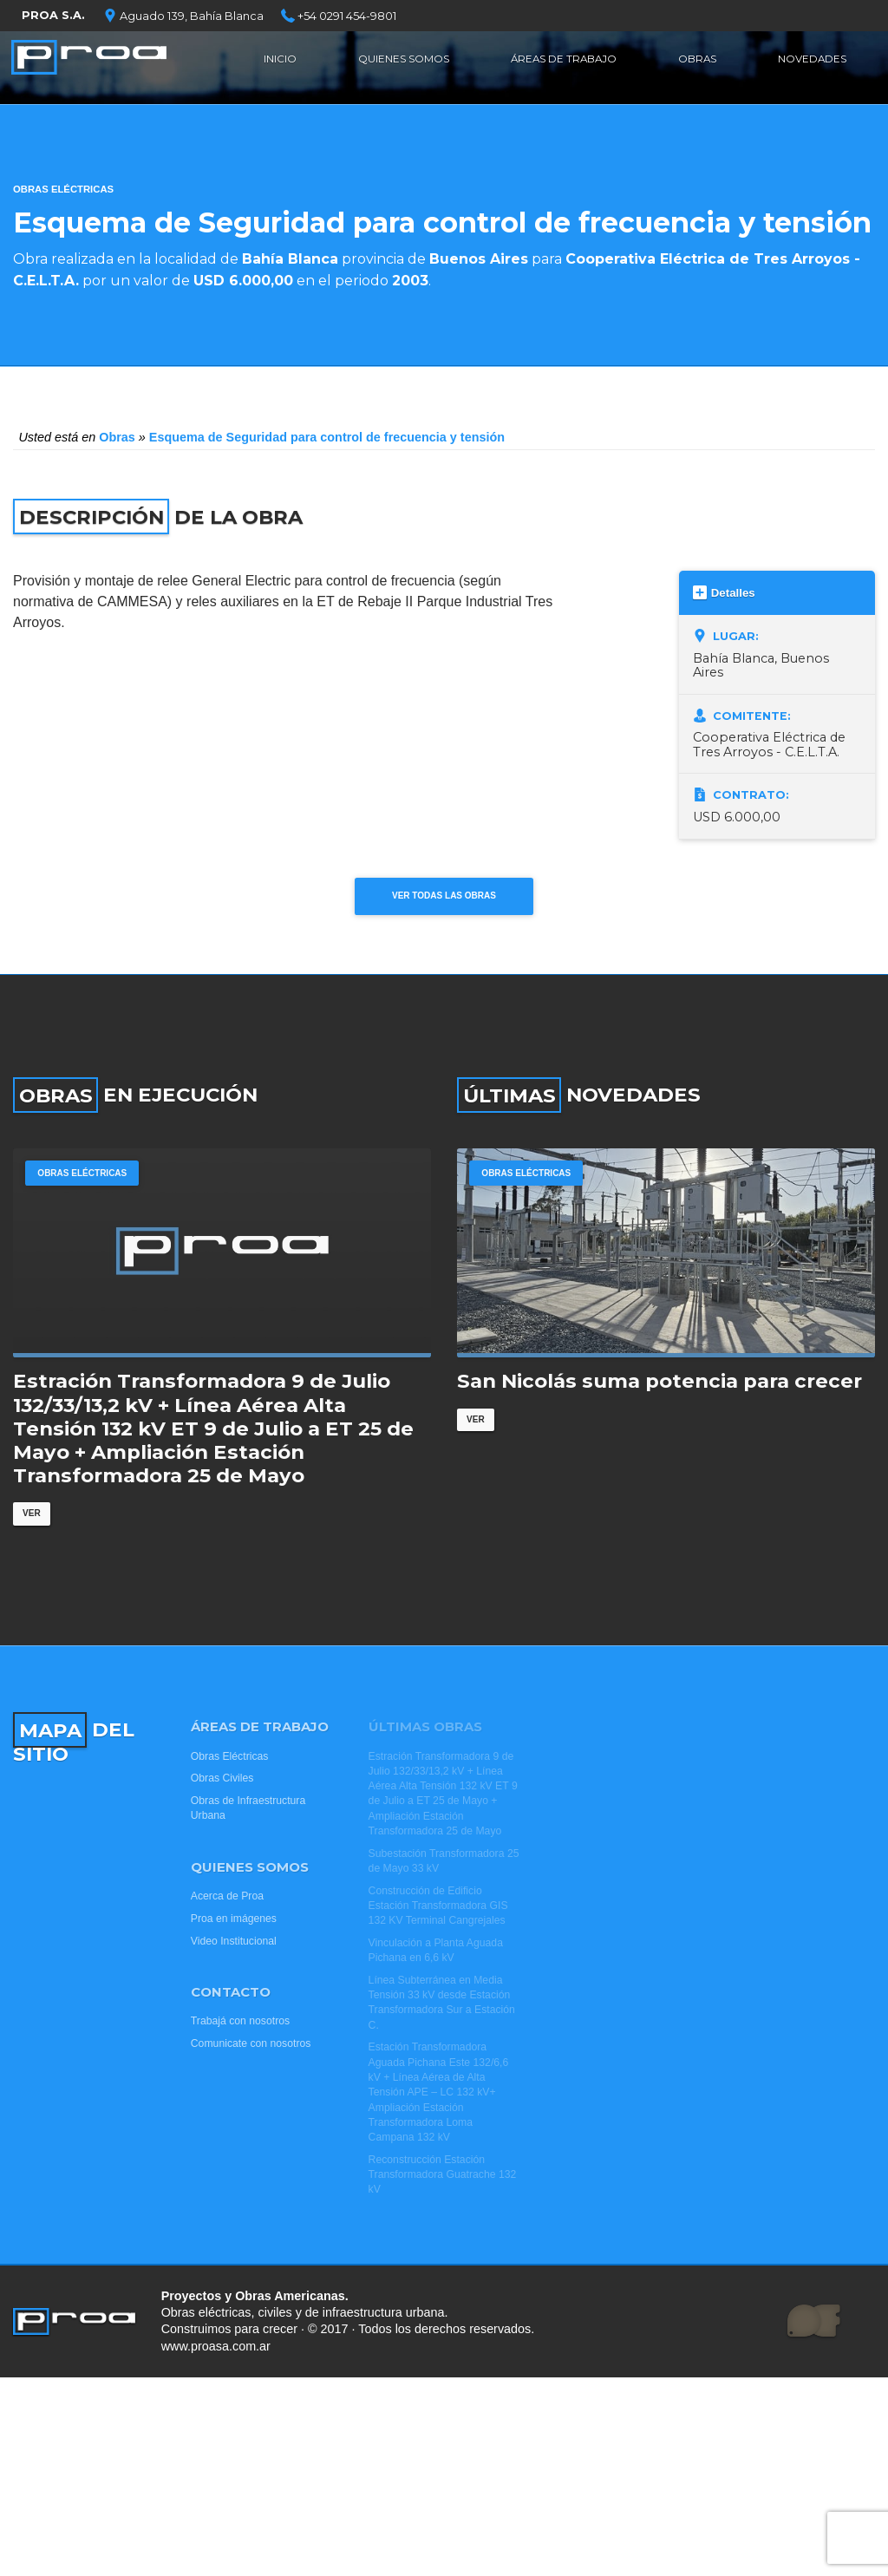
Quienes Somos (402, 65)
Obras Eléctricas (63, 189)
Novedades (810, 65)
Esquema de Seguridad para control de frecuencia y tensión (327, 437)
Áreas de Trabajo (566, 65)
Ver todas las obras (443, 902)
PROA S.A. (53, 15)
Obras (699, 65)
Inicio (279, 65)
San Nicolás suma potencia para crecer (659, 1417)
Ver (33, 1551)
